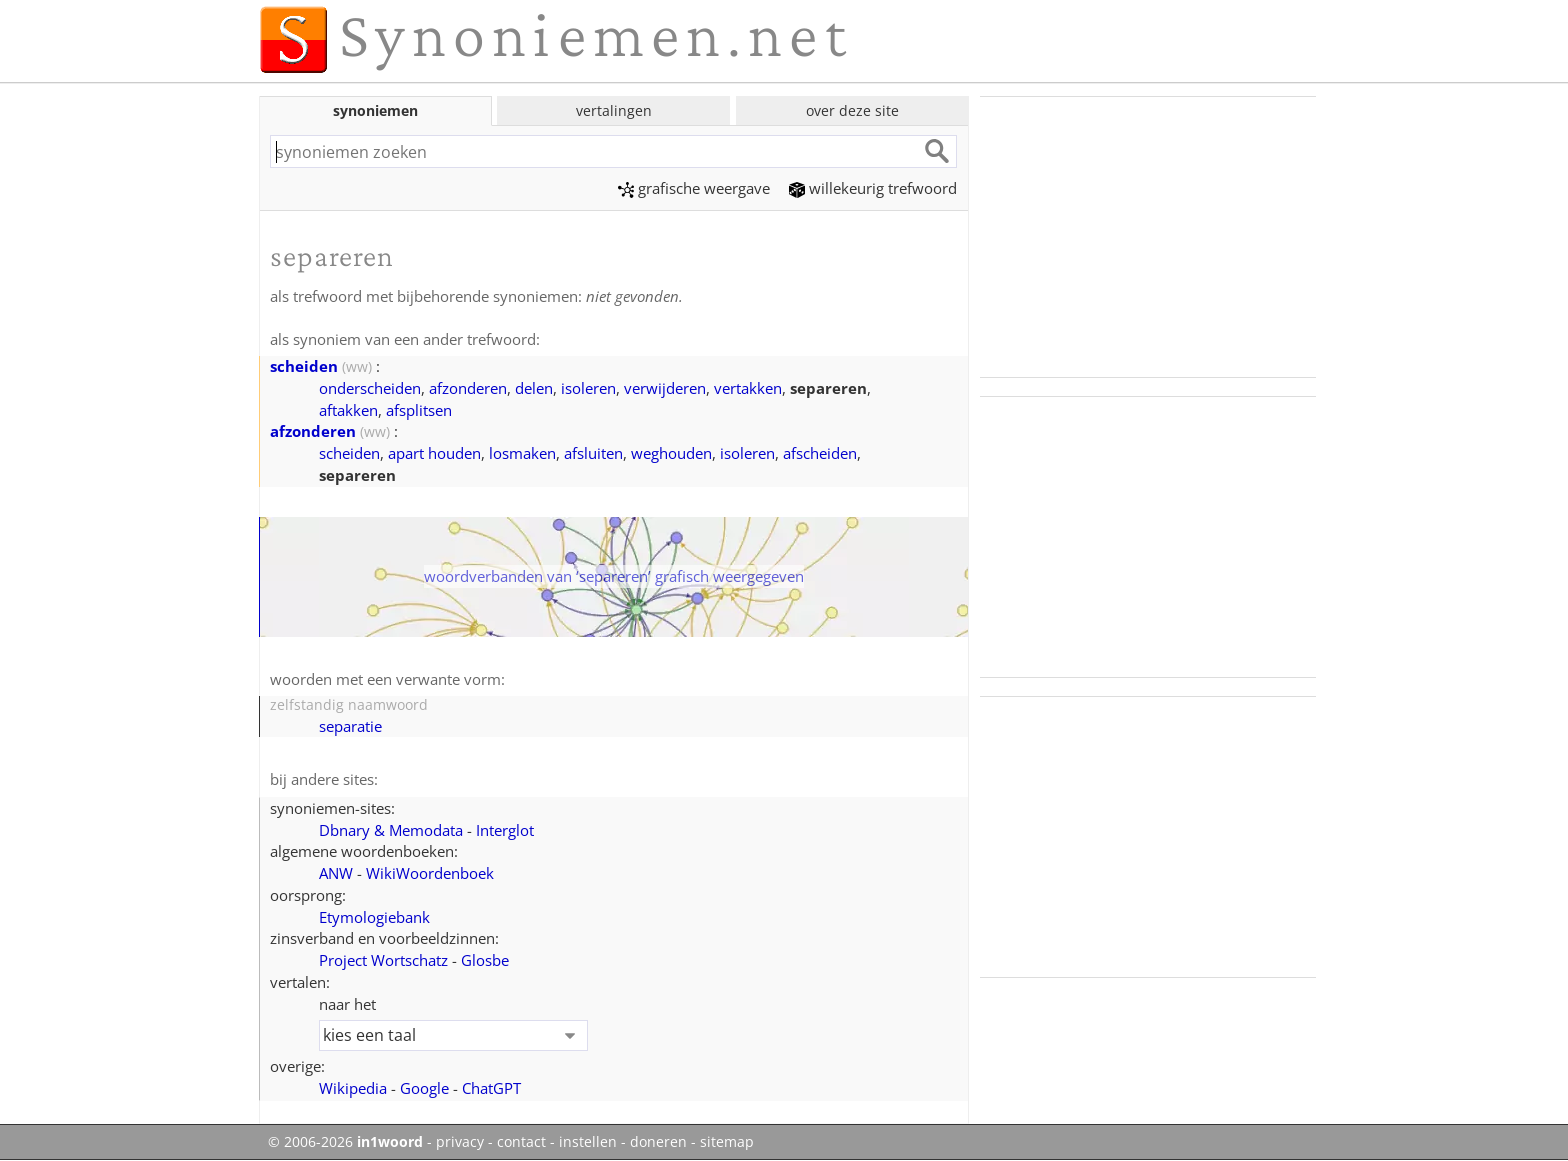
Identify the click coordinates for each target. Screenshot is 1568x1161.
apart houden (434, 453)
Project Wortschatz (383, 960)
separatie (350, 726)
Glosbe (485, 960)
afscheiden (820, 453)
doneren (658, 1142)
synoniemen (375, 110)
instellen (588, 1142)
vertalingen (614, 110)
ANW (336, 873)
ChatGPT (491, 1088)
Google (424, 1088)
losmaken (522, 453)
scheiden (304, 366)
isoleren (588, 388)
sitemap (727, 1142)
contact (521, 1142)
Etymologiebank (374, 917)
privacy (460, 1142)
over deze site (852, 110)
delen (534, 388)
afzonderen (468, 388)
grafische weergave (694, 188)
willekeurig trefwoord (873, 188)
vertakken (748, 388)
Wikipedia (353, 1088)
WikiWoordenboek (430, 873)
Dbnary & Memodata (391, 830)
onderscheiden (370, 388)
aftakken (348, 410)
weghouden (671, 453)
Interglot (505, 830)
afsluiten (593, 453)
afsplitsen (419, 410)
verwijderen (665, 388)
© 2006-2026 (345, 1142)
